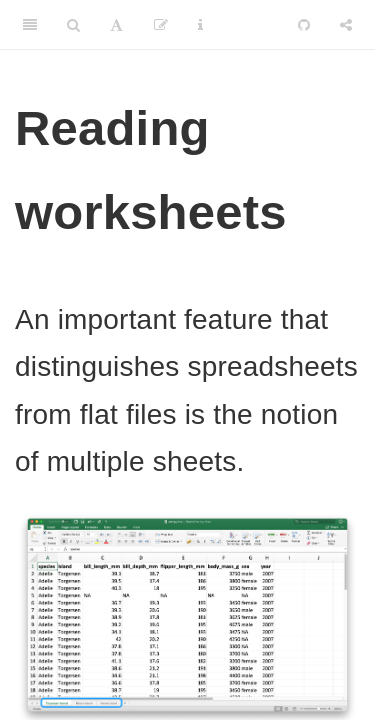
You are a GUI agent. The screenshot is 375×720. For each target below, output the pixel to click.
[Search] (73, 25)
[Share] (346, 25)
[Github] (304, 25)
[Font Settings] (116, 25)
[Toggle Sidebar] (30, 25)
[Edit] (161, 25)
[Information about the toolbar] (200, 25)
